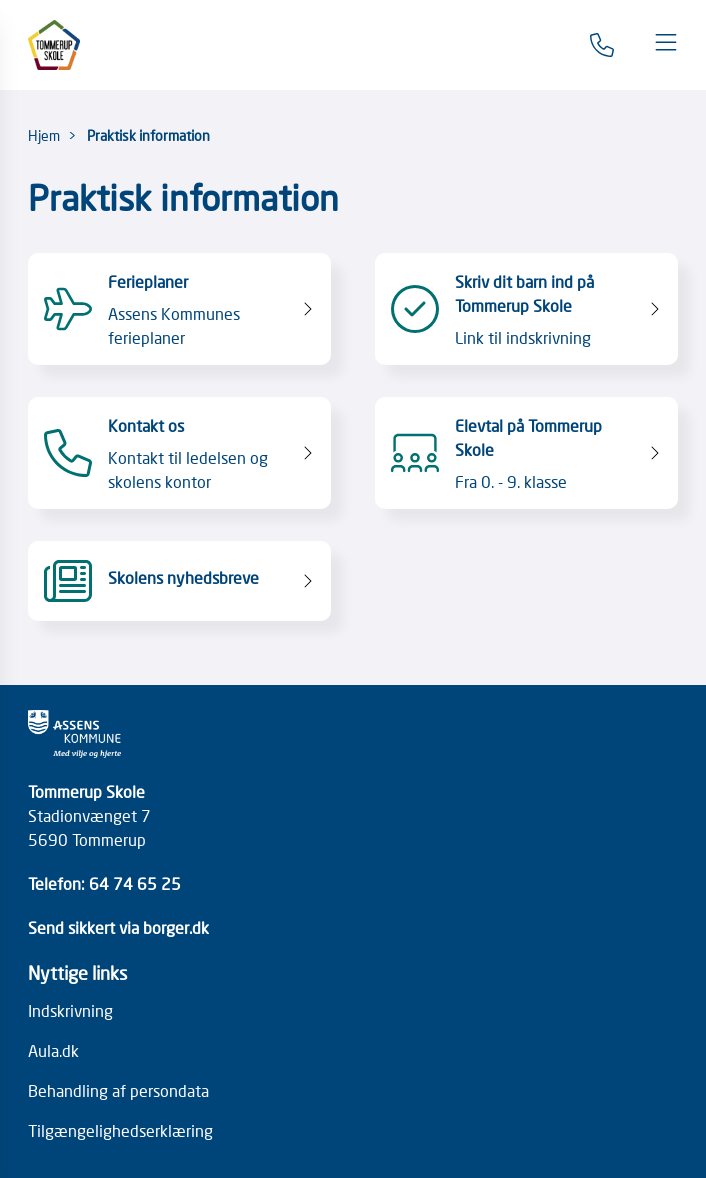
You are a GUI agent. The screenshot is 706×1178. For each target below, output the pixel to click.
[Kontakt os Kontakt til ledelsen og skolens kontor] (179, 453)
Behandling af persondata (118, 1090)
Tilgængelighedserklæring (120, 1130)
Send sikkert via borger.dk (118, 927)
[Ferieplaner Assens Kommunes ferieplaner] (179, 309)
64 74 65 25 (135, 883)
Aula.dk (53, 1050)
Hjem (44, 135)
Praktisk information (148, 135)
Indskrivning (70, 1010)
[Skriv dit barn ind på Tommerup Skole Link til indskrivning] (526, 309)
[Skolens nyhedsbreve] (179, 581)
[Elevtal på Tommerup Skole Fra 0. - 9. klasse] (526, 453)
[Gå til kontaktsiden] (602, 45)
